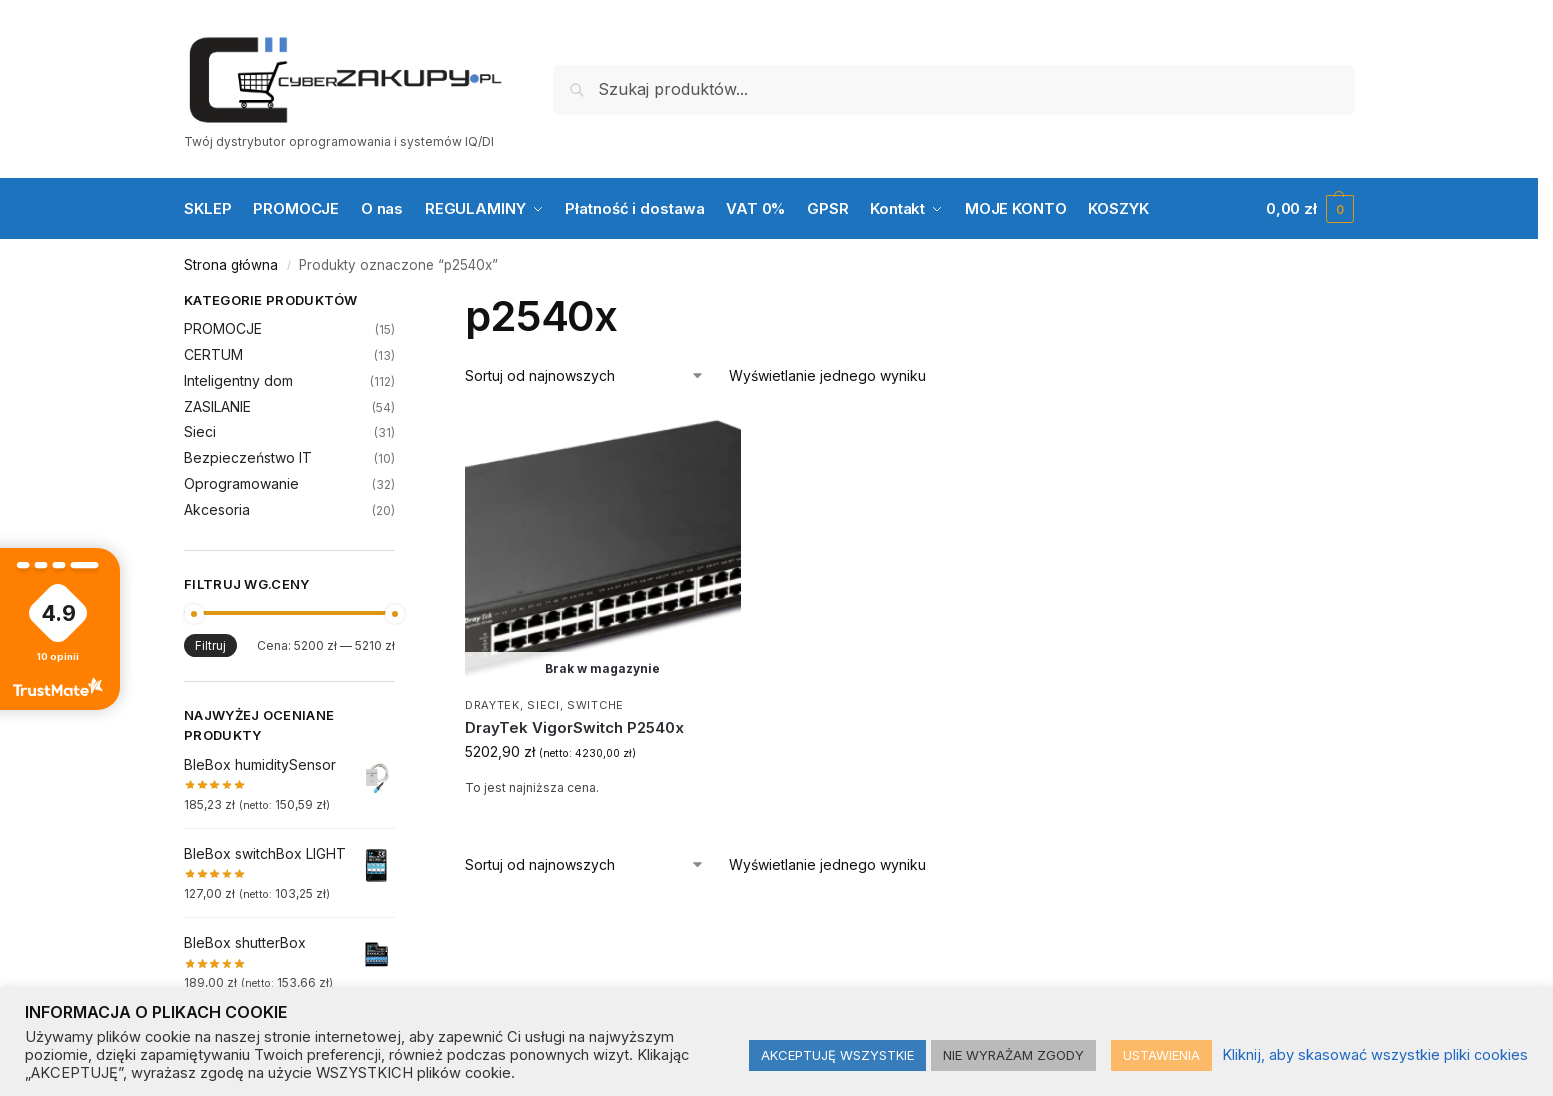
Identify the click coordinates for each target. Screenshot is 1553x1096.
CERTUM (213, 354)
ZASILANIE (217, 406)
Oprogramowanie (241, 483)
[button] (1310, 209)
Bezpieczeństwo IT (248, 457)
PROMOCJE (223, 328)
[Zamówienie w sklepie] (585, 375)
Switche (595, 705)
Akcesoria (217, 509)
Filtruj (210, 645)
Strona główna (231, 265)
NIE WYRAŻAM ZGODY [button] (1013, 1055)
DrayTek (492, 705)
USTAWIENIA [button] (1161, 1055)
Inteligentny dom (238, 380)
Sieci (543, 705)
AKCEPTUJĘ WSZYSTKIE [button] (837, 1055)
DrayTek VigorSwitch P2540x (574, 727)
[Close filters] (401, 303)
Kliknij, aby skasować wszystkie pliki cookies (1375, 1055)
